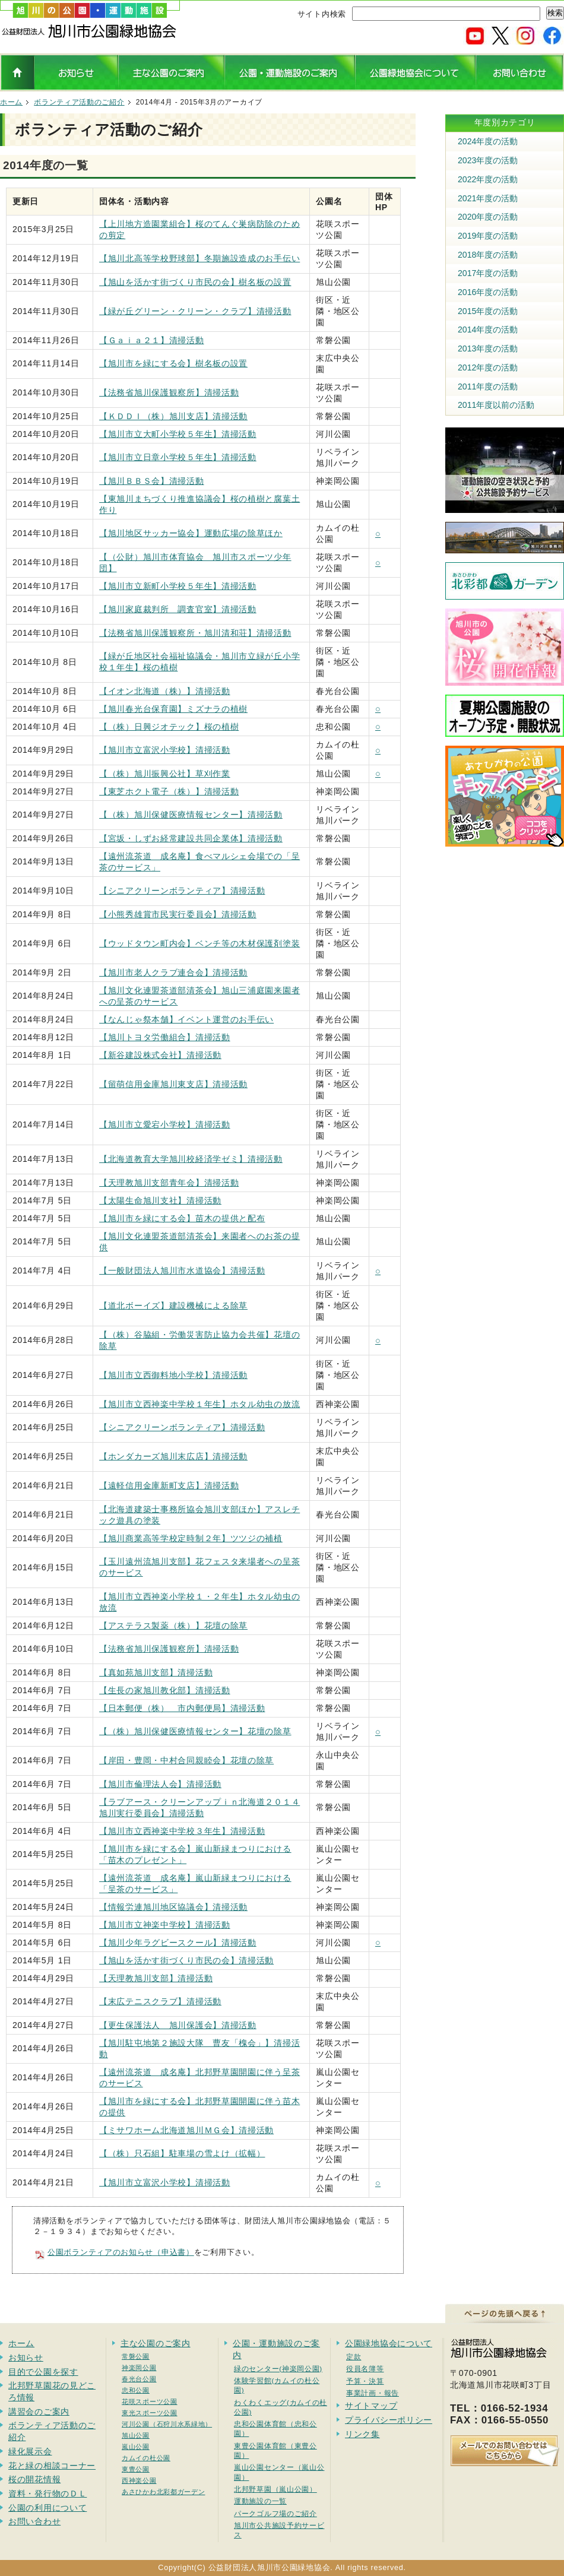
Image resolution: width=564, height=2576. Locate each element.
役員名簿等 (365, 2368)
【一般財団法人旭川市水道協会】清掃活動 (182, 1270)
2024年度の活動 (488, 141)
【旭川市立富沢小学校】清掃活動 (164, 750)
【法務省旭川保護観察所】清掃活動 (169, 392)
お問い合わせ (34, 2521)
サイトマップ (371, 2405)
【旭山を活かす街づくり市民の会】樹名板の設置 (195, 282)
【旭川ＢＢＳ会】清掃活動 (151, 481)
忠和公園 (136, 2390)
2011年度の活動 (488, 386)
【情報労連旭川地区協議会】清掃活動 (173, 1907)
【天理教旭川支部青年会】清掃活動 (169, 1182)
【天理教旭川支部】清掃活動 (156, 1978)
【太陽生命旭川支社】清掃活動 (160, 1200)
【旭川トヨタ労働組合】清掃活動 (164, 1037)
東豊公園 (136, 2469)
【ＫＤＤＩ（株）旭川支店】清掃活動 (173, 416)
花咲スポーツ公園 (150, 2401)
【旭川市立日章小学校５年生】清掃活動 (177, 457)
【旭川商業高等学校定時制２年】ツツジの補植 (191, 1538)
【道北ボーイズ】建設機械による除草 (173, 1305)
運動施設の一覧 (260, 2501)
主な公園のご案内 (156, 2343)
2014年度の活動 (488, 329)
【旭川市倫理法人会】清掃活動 (160, 1784)
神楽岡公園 (139, 2367)
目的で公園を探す (43, 2372)
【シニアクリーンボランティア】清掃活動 (182, 890)
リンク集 (362, 2434)
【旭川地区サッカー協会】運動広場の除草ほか (191, 533)
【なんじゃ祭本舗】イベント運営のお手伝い (186, 1019)
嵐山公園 (136, 2446)
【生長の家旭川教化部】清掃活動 (164, 1690)
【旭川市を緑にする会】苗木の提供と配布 (182, 1218)
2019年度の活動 (488, 235)
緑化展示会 (30, 2451)
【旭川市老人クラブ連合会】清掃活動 (173, 972)
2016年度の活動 (488, 292)
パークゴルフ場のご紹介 (275, 2513)
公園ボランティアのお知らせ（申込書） (120, 2252)
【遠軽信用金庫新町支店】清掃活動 (169, 1485)
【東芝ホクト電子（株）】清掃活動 (169, 791)
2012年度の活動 (488, 367)
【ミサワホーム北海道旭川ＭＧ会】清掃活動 (186, 2130)
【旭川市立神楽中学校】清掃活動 (164, 1924)
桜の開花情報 (34, 2479)
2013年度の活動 (488, 348)
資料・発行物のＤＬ (47, 2493)
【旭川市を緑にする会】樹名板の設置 (173, 363)
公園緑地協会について (388, 2343)
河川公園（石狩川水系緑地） (167, 2424)
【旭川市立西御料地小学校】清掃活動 (173, 1375)
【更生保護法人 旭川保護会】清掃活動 (177, 2025)
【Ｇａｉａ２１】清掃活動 (151, 340)
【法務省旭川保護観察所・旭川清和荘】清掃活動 (195, 633)
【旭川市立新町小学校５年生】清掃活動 (177, 586)
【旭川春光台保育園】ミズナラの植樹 (173, 709)
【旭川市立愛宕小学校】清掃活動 (164, 1124)
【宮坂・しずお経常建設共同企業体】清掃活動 (191, 838)
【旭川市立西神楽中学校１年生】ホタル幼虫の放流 (199, 1404)
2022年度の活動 (488, 179)
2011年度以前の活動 (496, 405)
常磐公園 (136, 2356)
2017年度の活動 (488, 273)
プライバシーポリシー (388, 2420)
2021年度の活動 (488, 198)
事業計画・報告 (372, 2393)
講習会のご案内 (38, 2411)
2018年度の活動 (488, 254)
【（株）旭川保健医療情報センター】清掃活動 (191, 814)
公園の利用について (47, 2507)
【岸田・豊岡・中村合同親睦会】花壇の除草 (186, 1760)
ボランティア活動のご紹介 (79, 102)
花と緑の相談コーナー (52, 2465)
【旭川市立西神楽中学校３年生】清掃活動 (182, 1831)
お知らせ (25, 2357)
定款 (353, 2356)
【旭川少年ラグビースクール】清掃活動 (177, 1942)
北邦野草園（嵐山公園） (275, 2489)
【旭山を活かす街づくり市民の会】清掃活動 (186, 1960)
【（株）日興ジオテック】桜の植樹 (169, 726)
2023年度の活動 (488, 160)
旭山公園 (136, 2435)
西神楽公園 (139, 2480)
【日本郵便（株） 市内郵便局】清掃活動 (182, 1708)
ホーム (11, 102)
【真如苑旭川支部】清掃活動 (156, 1672)
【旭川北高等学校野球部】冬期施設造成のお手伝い (199, 258)
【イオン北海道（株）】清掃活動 (164, 691)
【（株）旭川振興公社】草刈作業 (164, 773)
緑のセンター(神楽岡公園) (278, 2368)
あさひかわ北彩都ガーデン (163, 2491)
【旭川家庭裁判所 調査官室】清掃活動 (177, 609)
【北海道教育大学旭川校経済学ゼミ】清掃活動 (191, 1159)
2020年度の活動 (488, 216)
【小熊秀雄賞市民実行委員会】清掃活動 (177, 914)
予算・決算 (365, 2381)
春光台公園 (139, 2378)
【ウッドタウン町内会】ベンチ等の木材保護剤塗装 (199, 943)
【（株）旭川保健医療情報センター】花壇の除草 (195, 1731)
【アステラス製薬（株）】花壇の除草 (173, 1625)
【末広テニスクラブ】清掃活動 (160, 2001)
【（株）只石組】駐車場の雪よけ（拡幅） (182, 2153)
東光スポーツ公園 (150, 2412)
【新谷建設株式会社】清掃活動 (160, 1055)
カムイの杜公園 (146, 2457)
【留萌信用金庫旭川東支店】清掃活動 (173, 1084)
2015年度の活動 (488, 311)
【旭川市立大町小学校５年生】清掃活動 (177, 434)
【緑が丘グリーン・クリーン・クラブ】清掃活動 (195, 311)
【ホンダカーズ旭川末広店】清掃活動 (173, 1456)
